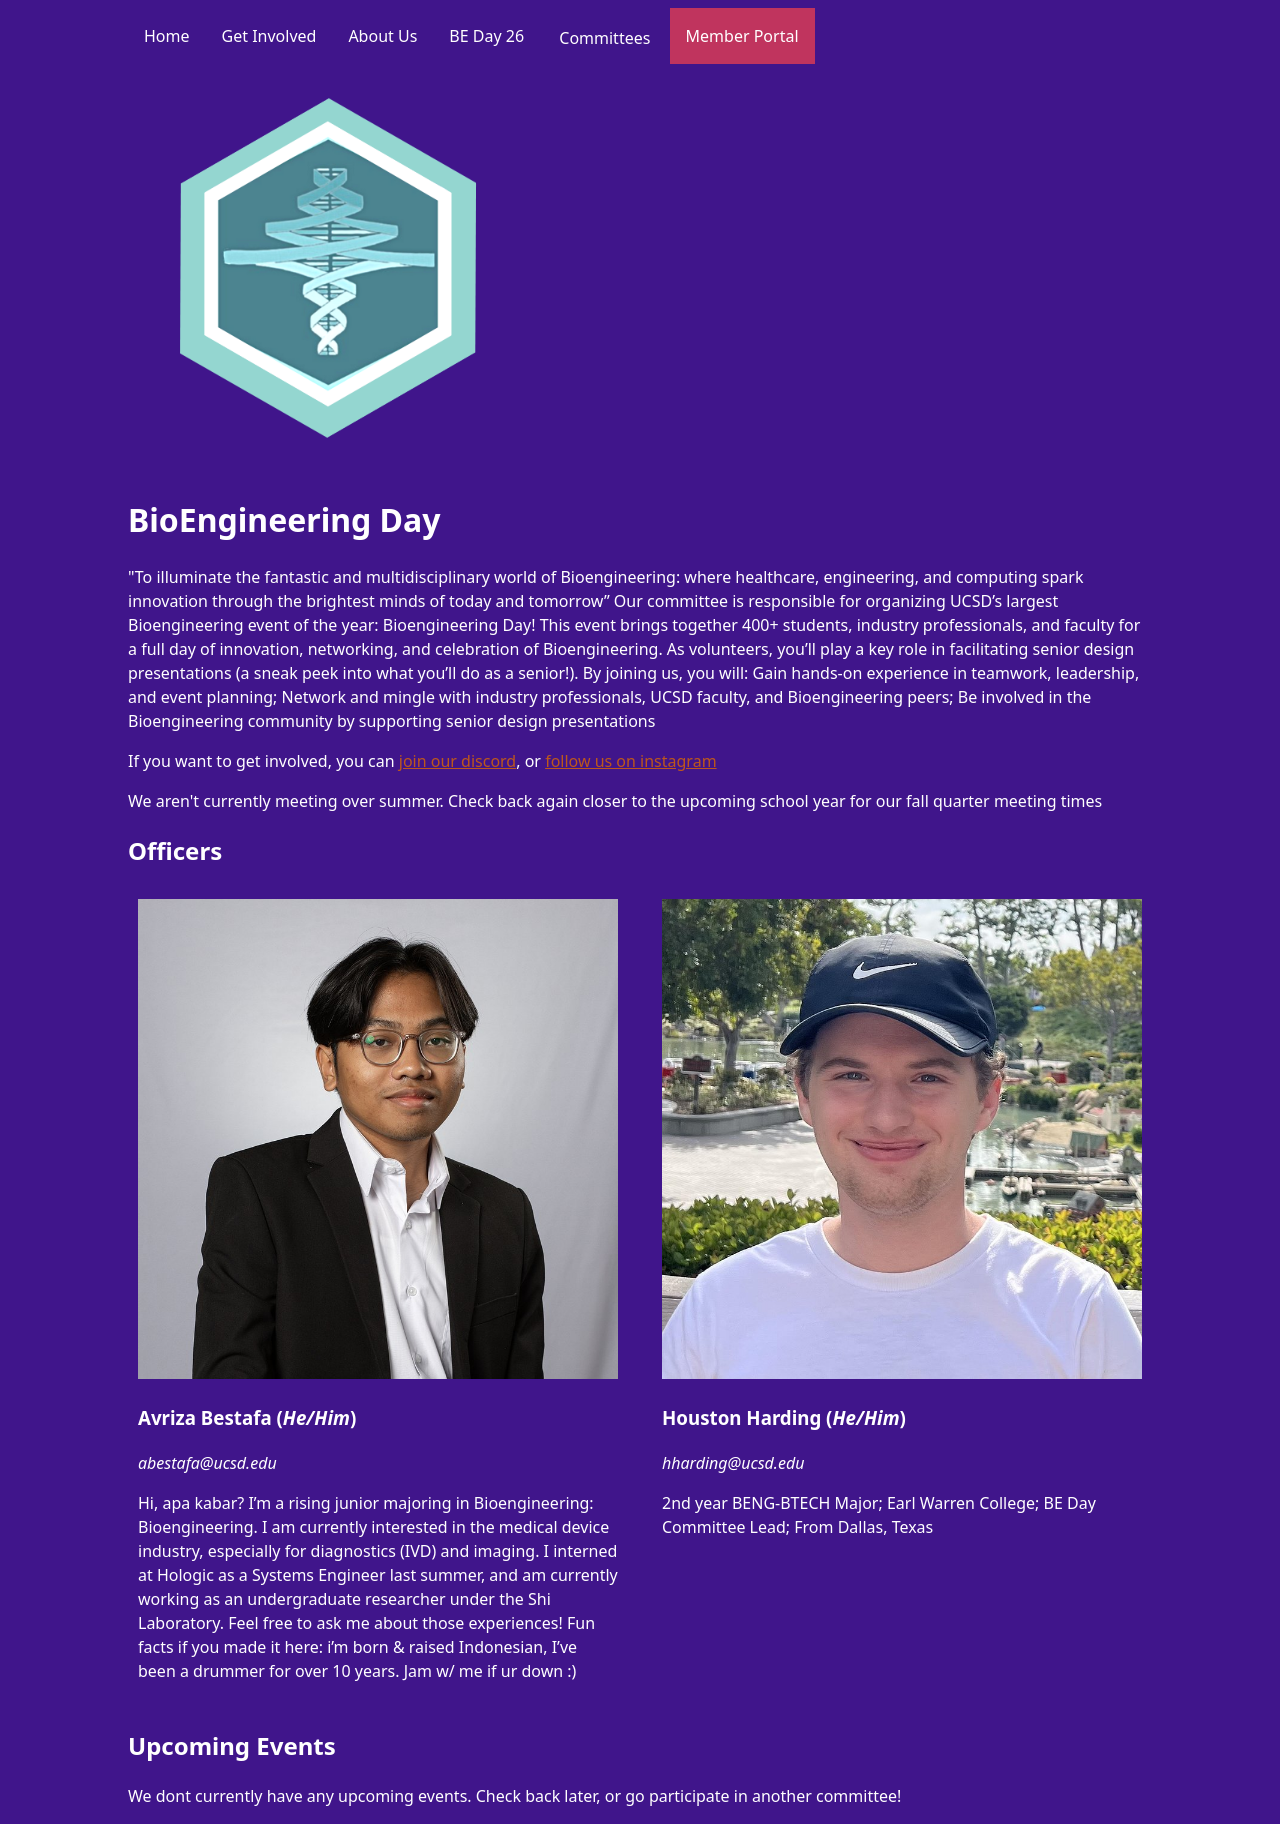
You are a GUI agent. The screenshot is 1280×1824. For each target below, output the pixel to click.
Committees (604, 38)
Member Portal (742, 36)
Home (167, 36)
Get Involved (269, 36)
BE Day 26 (486, 36)
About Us (382, 36)
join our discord (457, 761)
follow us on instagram (630, 761)
